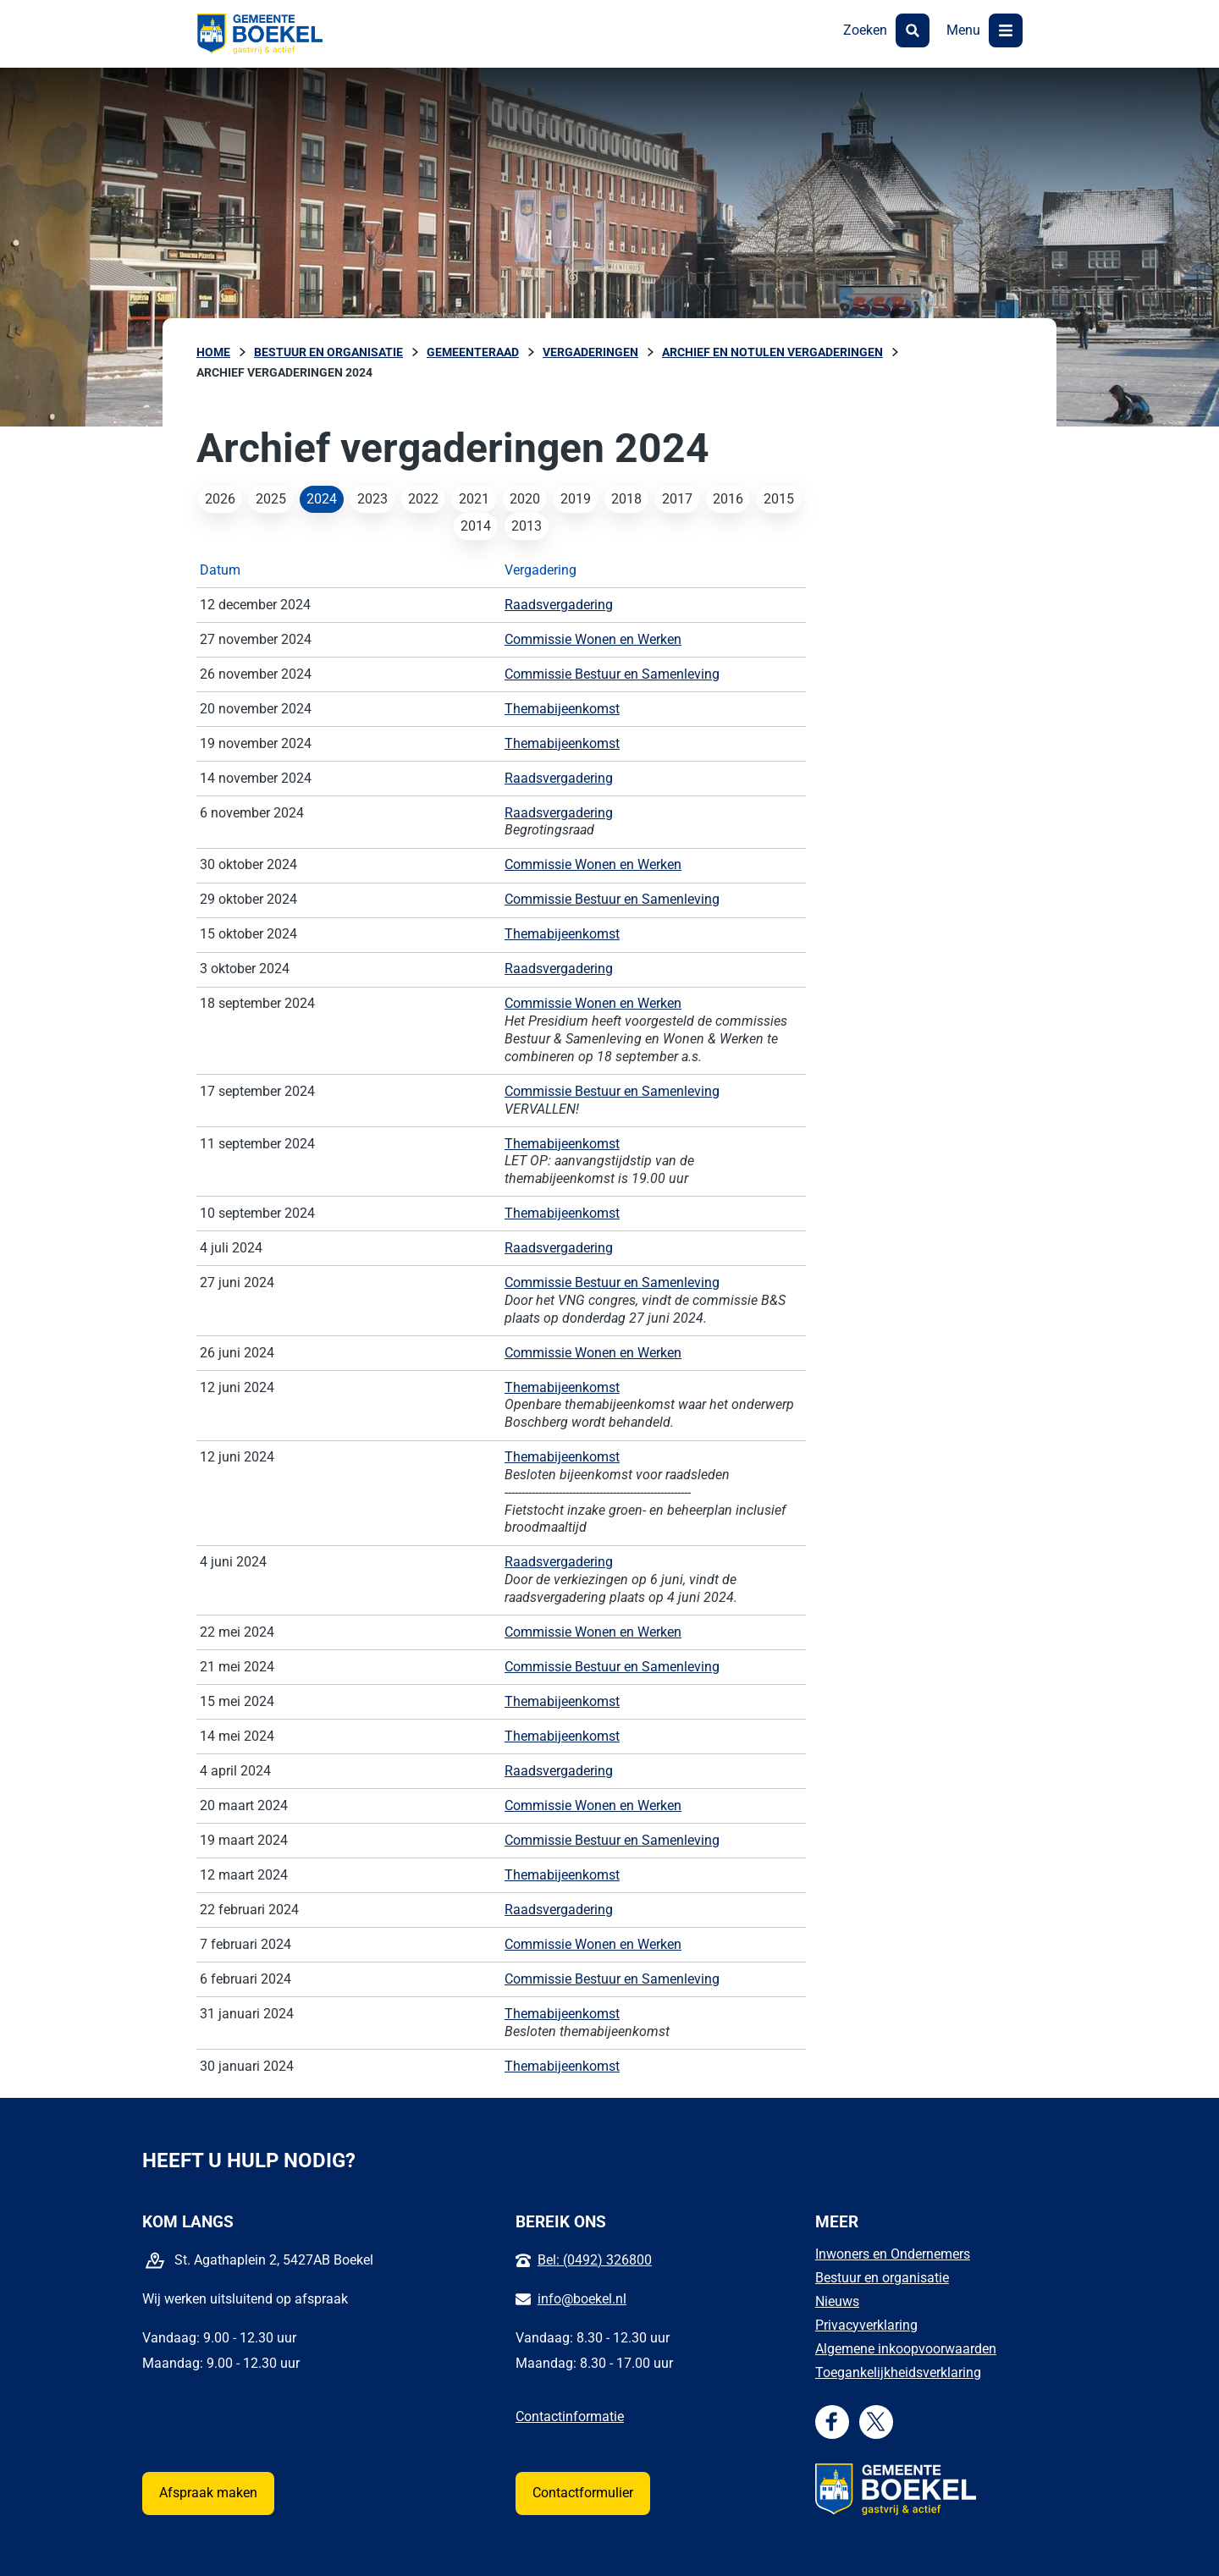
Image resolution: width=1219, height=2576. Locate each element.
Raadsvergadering (559, 605)
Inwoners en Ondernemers (892, 2254)
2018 (626, 499)
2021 (474, 499)
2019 (575, 499)
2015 (779, 499)
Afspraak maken (208, 2493)
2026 (220, 499)
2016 (728, 499)
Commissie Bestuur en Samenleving (612, 674)
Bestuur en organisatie (882, 2278)
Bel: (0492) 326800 (595, 2260)
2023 (372, 499)
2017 (677, 499)
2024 (321, 499)
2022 (423, 499)
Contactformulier (582, 2493)
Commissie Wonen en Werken (593, 639)
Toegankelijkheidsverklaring (898, 2372)
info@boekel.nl (582, 2299)
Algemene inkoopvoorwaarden (905, 2349)
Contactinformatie (570, 2416)
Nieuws (837, 2301)
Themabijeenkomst (562, 709)
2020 (525, 499)
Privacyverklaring (866, 2325)
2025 (271, 499)
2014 (476, 526)
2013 (526, 526)
